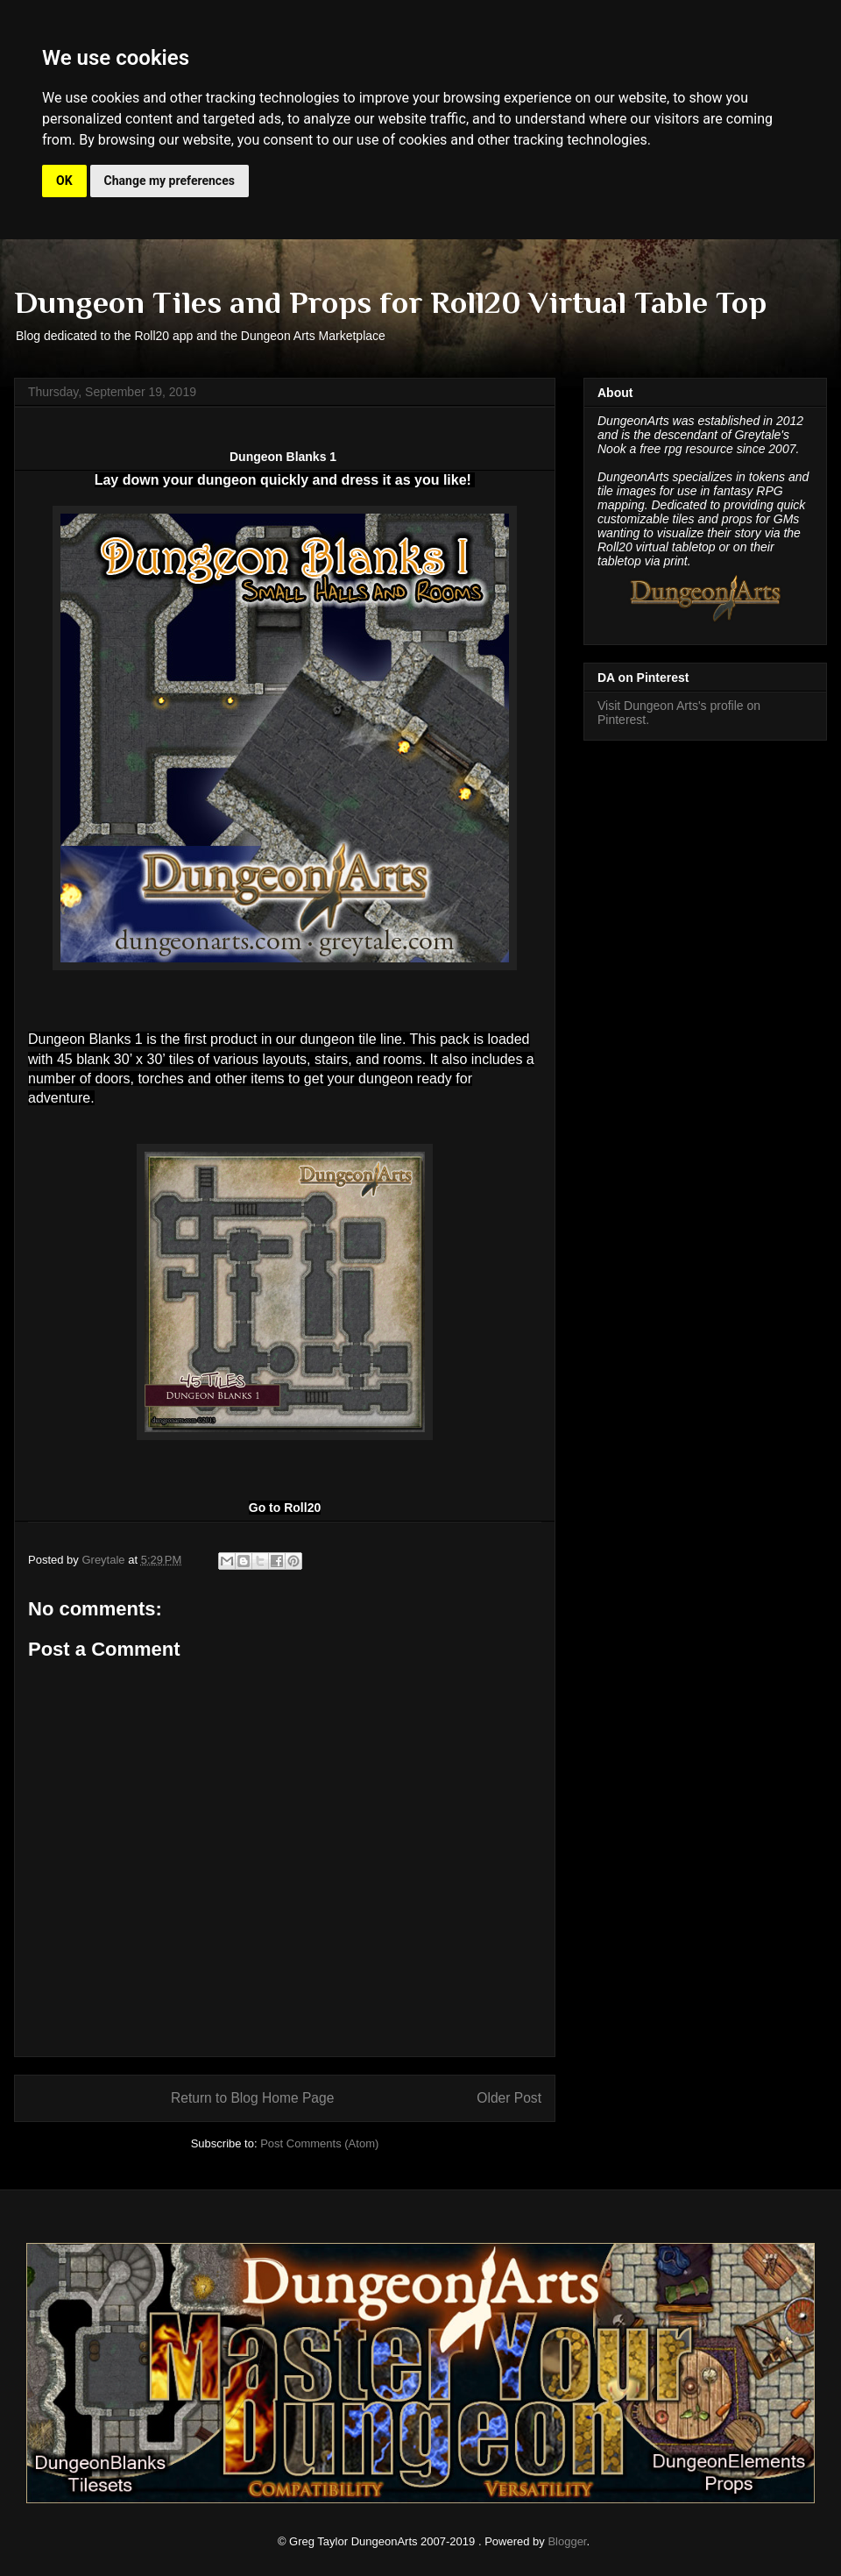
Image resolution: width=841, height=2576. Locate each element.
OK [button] (64, 181)
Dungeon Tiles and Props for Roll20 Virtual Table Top (390, 302)
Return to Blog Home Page (252, 2097)
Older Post (509, 2097)
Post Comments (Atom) (319, 2143)
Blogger (567, 2541)
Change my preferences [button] (169, 181)
